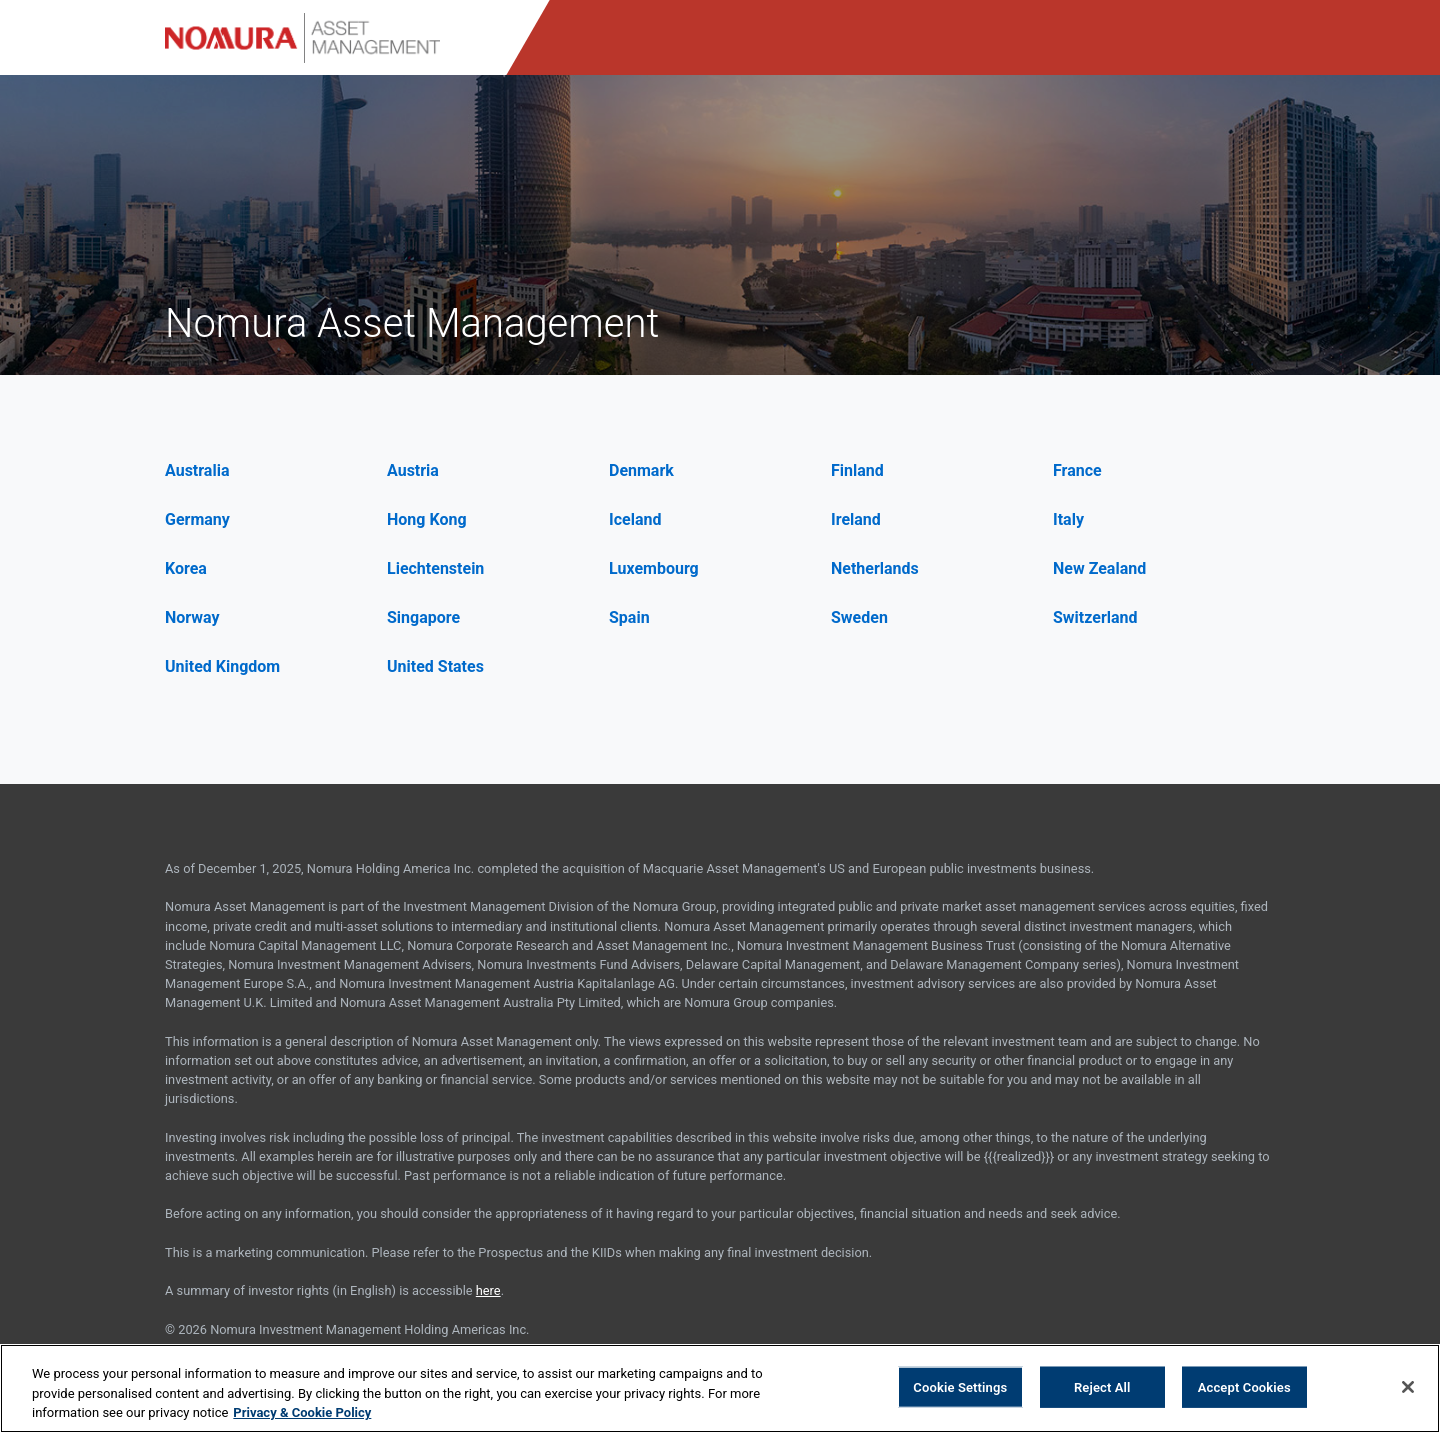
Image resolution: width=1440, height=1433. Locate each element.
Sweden (859, 617)
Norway (192, 617)
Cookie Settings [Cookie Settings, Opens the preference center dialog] (960, 1386)
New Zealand (1099, 568)
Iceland (635, 519)
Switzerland (1095, 617)
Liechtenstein (435, 568)
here (488, 1290)
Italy (1068, 519)
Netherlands (875, 568)
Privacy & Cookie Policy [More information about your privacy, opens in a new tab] (302, 1412)
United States (435, 666)
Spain (629, 617)
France (1077, 470)
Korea (186, 568)
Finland (857, 470)
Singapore (423, 617)
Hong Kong (427, 519)
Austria (413, 470)
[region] (720, 1388)
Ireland (856, 519)
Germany (197, 519)
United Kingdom (222, 666)
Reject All (1102, 1386)
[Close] (1408, 1387)
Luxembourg (654, 568)
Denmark (641, 470)
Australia (197, 470)
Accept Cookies (1244, 1386)
